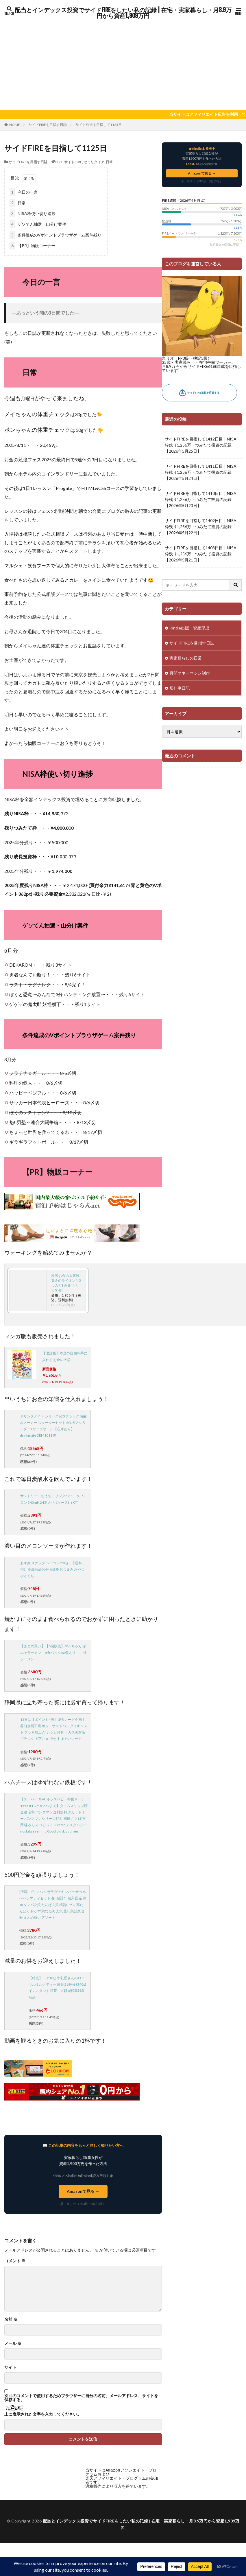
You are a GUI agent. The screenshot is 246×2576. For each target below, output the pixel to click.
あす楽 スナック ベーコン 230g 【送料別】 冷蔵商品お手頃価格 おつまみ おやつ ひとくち (52, 1569)
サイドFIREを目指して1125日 (98, 124)
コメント (14, 2261)
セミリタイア (94, 162)
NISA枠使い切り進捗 (33, 213)
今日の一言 (24, 192)
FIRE (59, 162)
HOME (14, 124)
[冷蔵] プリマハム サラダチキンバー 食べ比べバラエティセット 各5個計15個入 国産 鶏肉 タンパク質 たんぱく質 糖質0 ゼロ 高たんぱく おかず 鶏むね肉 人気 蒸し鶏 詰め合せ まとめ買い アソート (52, 1905)
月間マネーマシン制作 (189, 673)
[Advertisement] (123, 63)
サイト (10, 2367)
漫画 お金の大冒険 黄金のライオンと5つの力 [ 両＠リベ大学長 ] (66, 1282)
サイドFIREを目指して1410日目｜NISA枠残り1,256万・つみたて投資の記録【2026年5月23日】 (200, 499)
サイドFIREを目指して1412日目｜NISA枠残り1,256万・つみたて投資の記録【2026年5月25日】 (200, 444)
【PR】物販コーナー (32, 245)
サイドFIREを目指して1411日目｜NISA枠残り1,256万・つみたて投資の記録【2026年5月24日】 (200, 472)
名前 (10, 2319)
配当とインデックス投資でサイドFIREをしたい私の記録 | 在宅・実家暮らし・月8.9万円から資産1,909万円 (123, 13)
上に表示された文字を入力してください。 (42, 2414)
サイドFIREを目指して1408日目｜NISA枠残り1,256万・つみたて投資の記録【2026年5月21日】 (200, 553)
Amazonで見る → (83, 2191)
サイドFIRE (73, 162)
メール (12, 2343)
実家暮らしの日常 (185, 658)
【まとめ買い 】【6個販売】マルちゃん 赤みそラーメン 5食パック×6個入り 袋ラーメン (53, 1652)
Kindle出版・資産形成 (189, 627)
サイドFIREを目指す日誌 (48, 124)
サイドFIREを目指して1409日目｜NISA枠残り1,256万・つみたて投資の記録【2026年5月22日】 (200, 526)
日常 (109, 162)
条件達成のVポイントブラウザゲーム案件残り (55, 235)
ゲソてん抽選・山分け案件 (38, 224)
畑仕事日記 (179, 688)
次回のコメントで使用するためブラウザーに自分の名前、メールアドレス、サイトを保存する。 (81, 2398)
